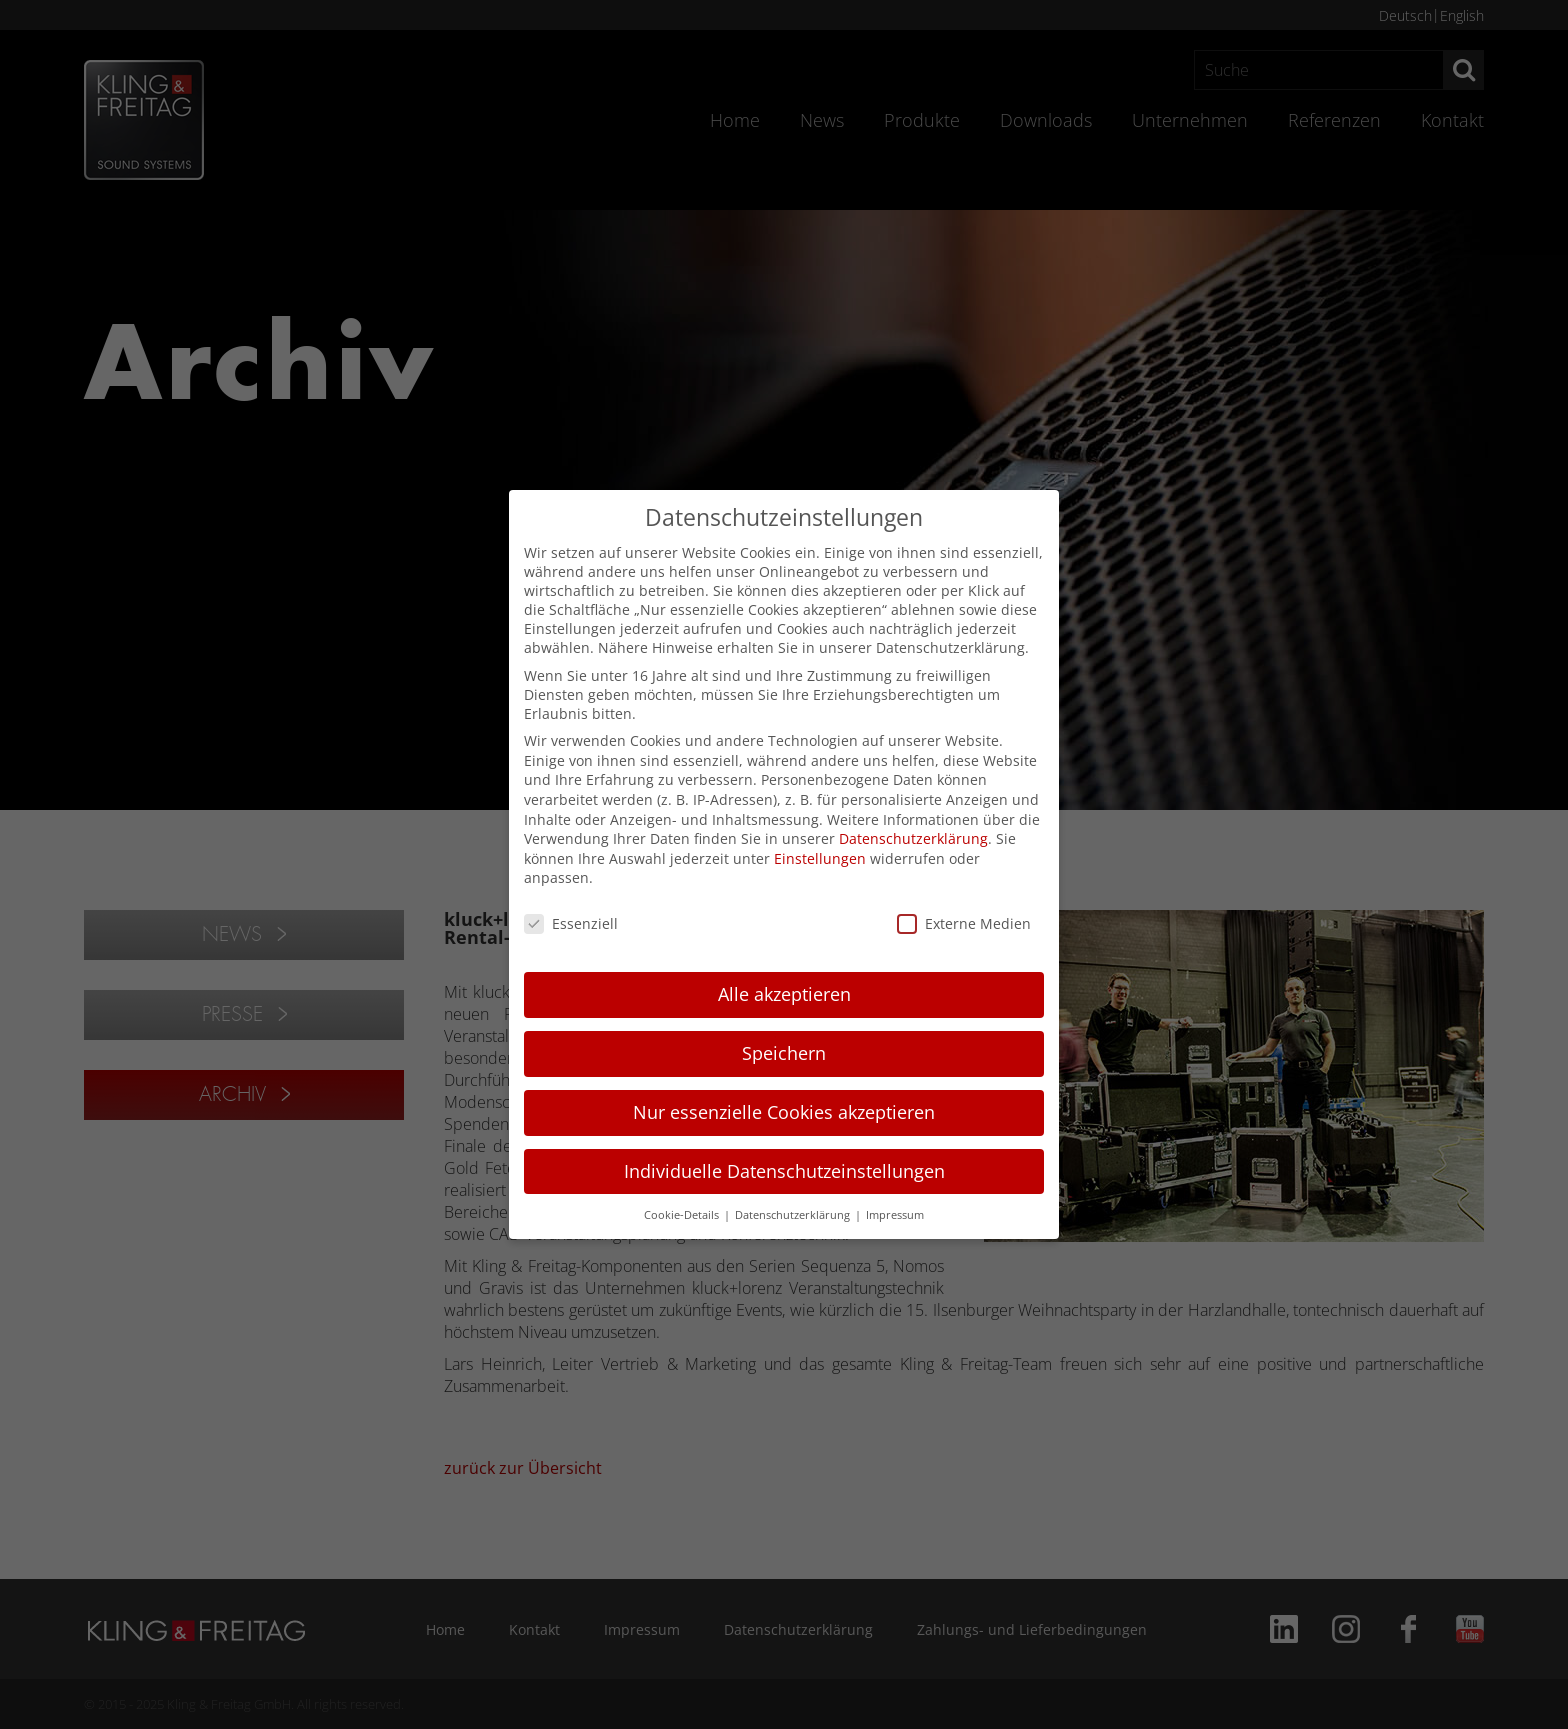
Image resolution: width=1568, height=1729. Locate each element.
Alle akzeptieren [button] (784, 994)
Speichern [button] (784, 1053)
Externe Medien (964, 923)
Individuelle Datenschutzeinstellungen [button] (784, 1171)
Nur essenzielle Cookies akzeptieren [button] (784, 1112)
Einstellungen (820, 858)
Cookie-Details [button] (683, 1215)
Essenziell (571, 923)
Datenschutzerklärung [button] (794, 1215)
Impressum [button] (895, 1215)
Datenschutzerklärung (913, 838)
